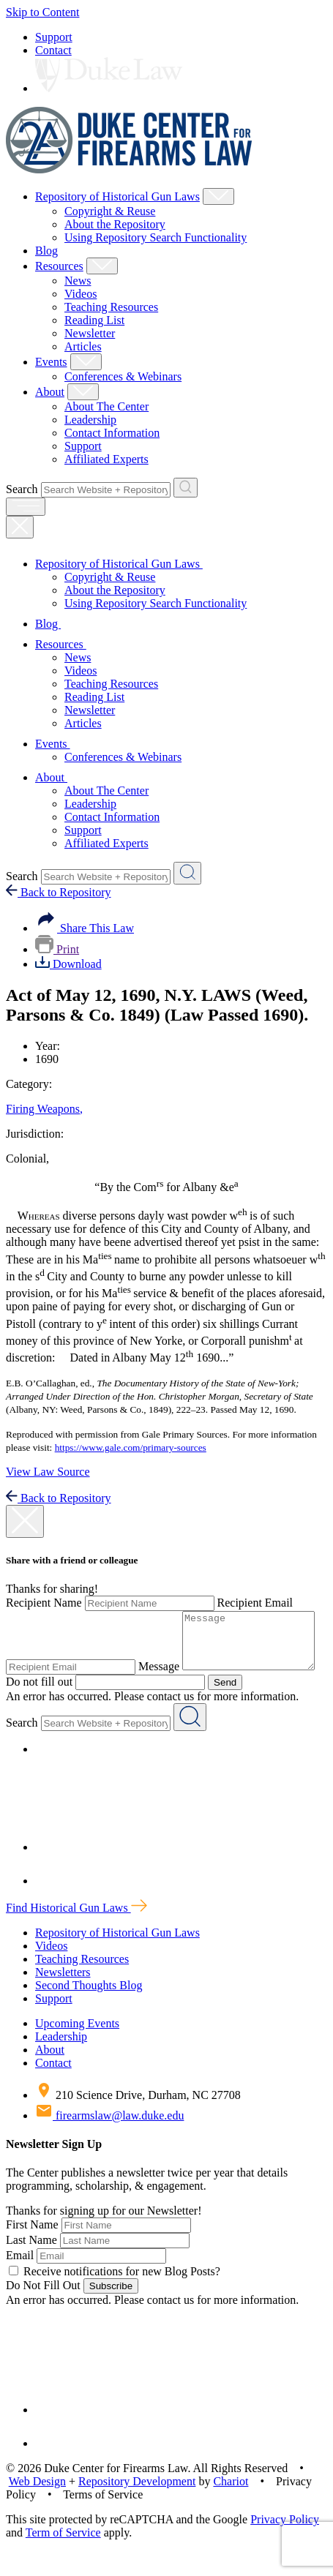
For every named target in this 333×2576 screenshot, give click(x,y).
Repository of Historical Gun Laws (117, 196)
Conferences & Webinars (123, 376)
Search (22, 489)
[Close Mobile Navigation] (20, 527)
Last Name (31, 2264)
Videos (80, 294)
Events (51, 362)
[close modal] (25, 1521)
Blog (46, 250)
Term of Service (63, 2557)
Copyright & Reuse (109, 211)
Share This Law (84, 928)
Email (20, 2280)
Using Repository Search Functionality (155, 237)
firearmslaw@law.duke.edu (109, 2140)
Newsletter (89, 333)
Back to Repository (58, 892)
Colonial (27, 1158)
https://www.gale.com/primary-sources (130, 1447)
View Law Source (48, 1471)
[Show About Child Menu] (83, 391)
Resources (59, 266)
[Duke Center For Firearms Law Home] (129, 169)
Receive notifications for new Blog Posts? (114, 2296)
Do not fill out (189, 1692)
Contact (53, 50)
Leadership (90, 419)
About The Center (106, 406)
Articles (83, 346)
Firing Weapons (44, 1109)
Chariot (230, 2506)
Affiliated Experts (106, 459)
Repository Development (136, 2506)
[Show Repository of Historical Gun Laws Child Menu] (218, 196)
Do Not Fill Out (43, 2310)
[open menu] (25, 506)
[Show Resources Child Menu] (102, 266)
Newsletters (63, 1997)
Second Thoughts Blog (88, 2010)
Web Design (37, 2506)
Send (155, 1707)
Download (68, 964)
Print (57, 949)
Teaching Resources (111, 307)
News (77, 280)
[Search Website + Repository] (185, 487)
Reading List (94, 320)
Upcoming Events (77, 2048)
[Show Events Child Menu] (86, 361)
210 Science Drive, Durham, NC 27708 (138, 2120)
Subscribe (110, 2310)
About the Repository (114, 224)
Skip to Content (42, 12)
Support (53, 37)
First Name (32, 2249)
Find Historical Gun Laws (76, 1932)
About (49, 392)
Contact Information (112, 433)
